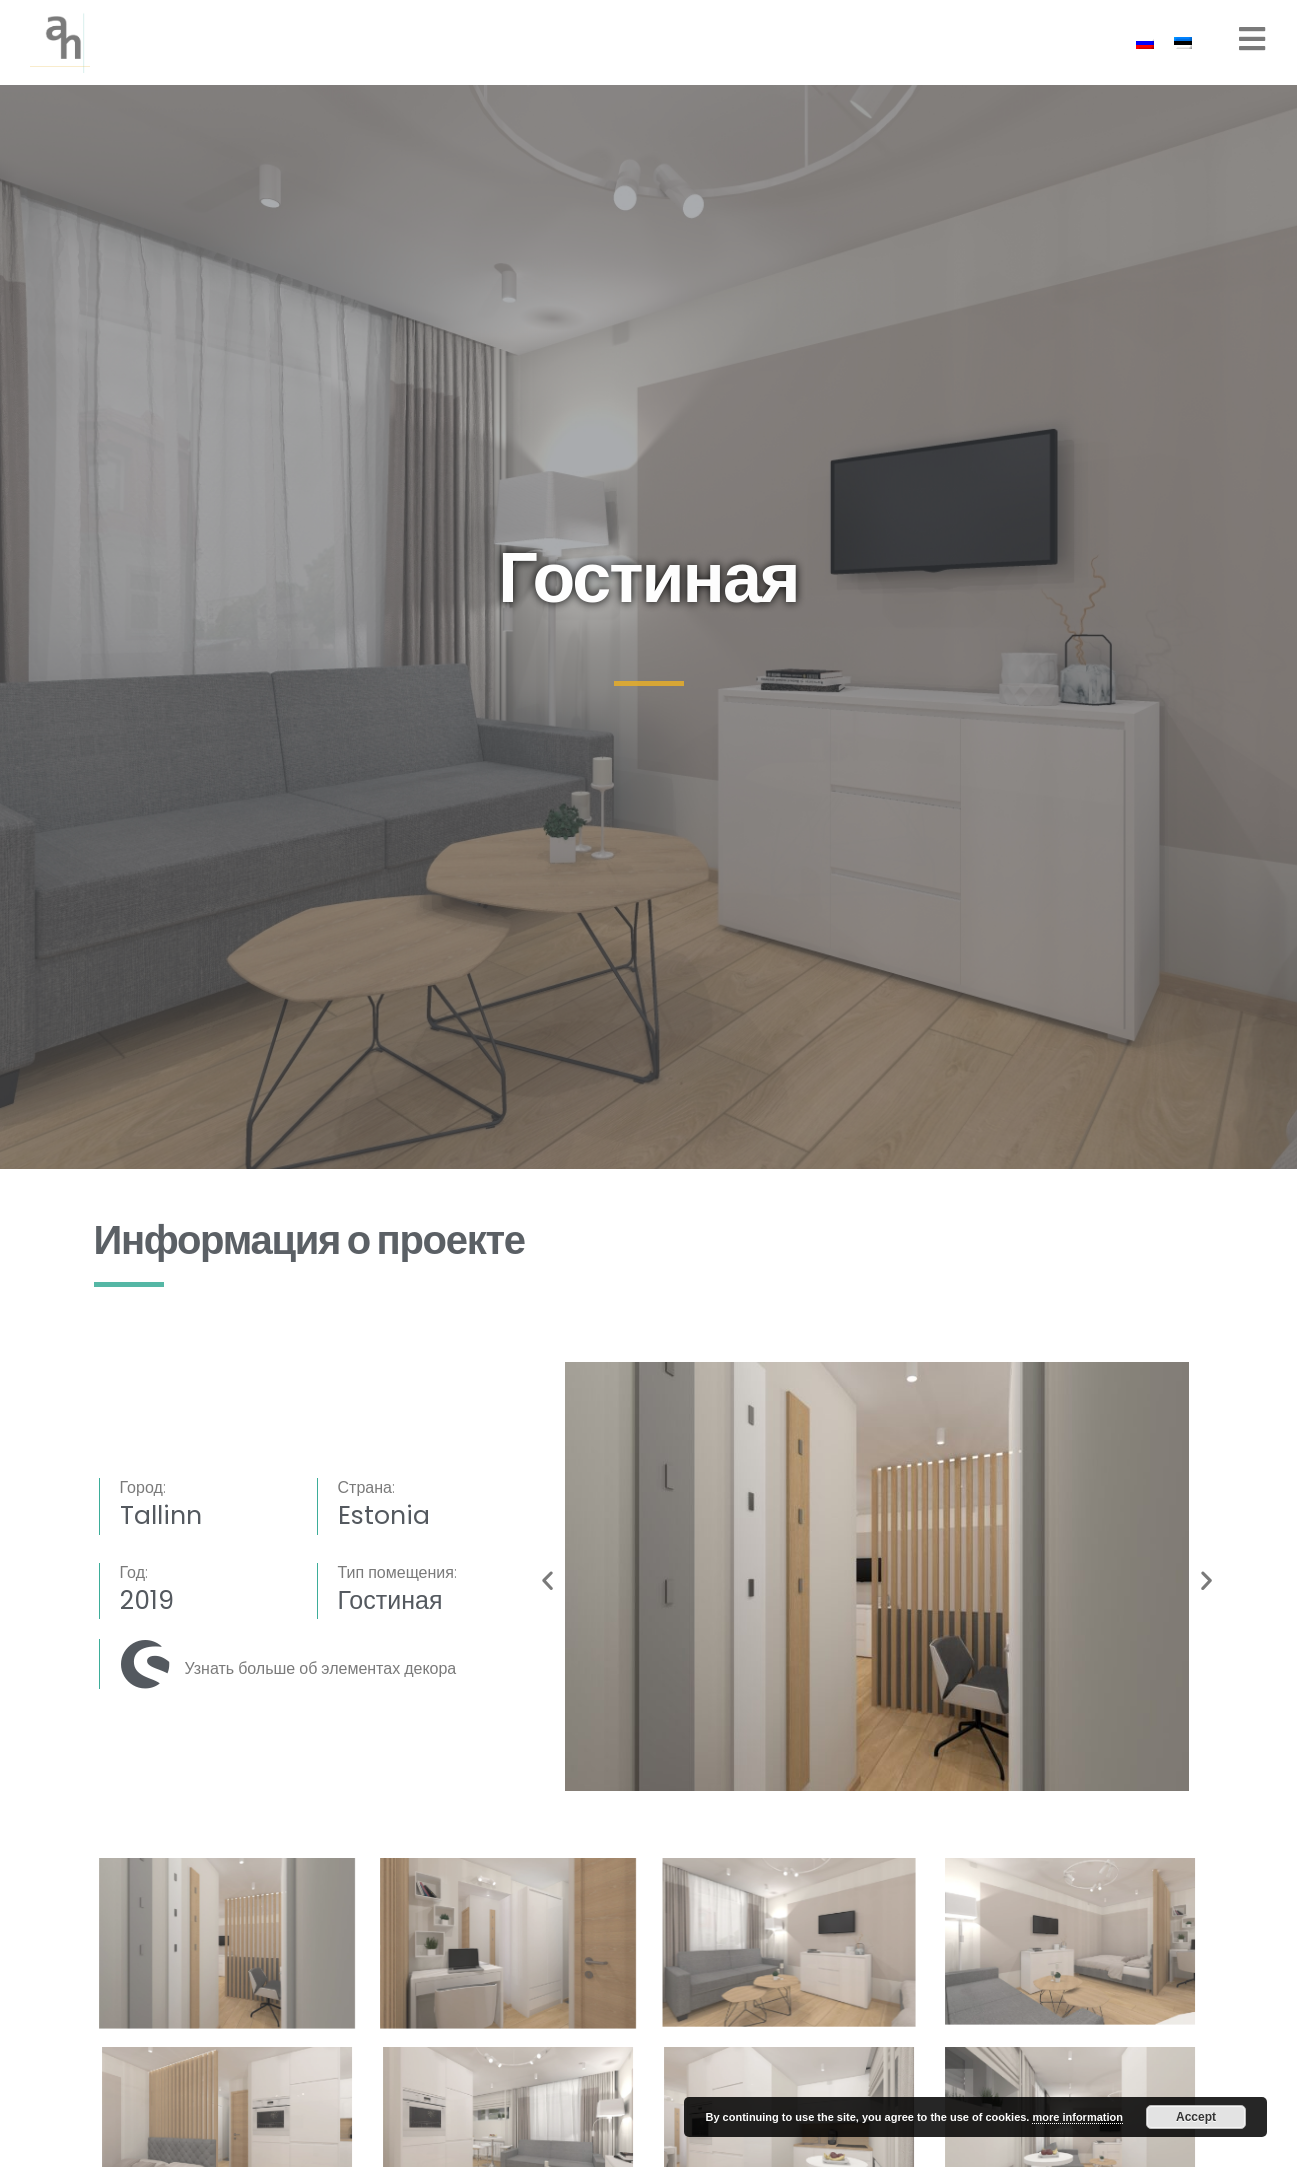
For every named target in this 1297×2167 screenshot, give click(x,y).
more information (1077, 2117)
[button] (547, 1579)
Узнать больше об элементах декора (321, 1668)
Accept (1196, 2117)
